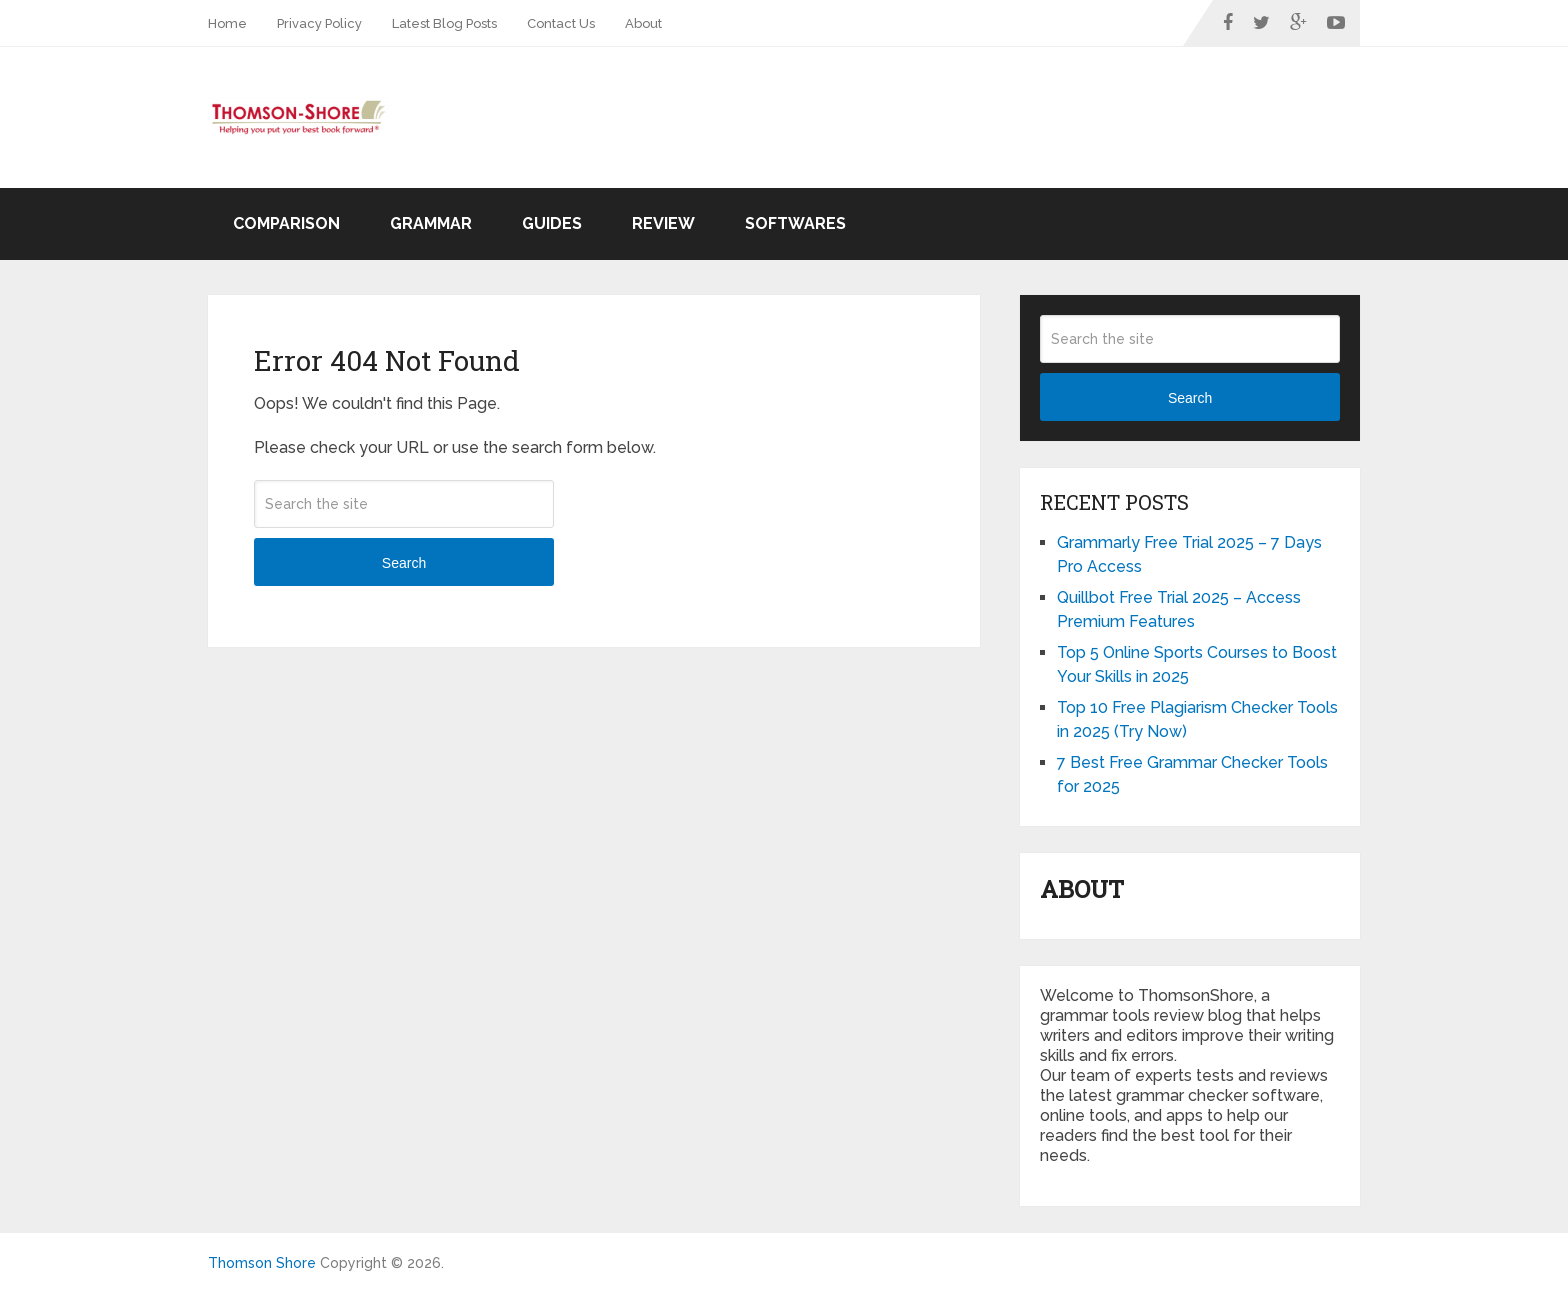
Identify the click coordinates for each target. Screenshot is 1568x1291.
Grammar (431, 223)
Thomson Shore (262, 1263)
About (643, 23)
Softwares (795, 223)
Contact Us (561, 23)
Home (227, 23)
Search (404, 563)
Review (663, 223)
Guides (552, 223)
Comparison (286, 223)
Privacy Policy (319, 23)
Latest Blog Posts (444, 23)
